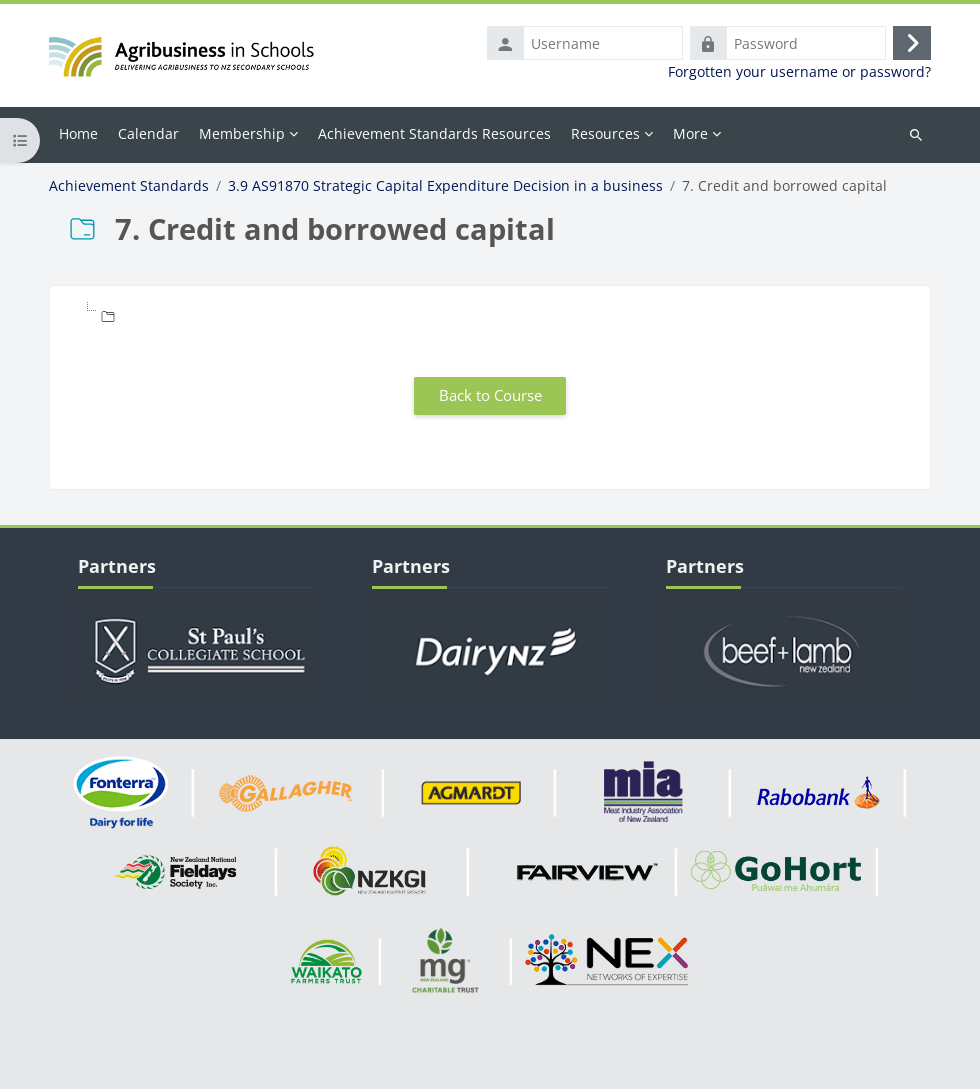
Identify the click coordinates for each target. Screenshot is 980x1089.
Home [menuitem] (78, 133)
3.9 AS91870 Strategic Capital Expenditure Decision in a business (445, 186)
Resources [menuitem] (605, 133)
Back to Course (490, 395)
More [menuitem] (690, 133)
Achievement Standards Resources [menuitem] (434, 133)
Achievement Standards (129, 186)
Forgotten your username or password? (799, 72)
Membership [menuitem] (242, 133)
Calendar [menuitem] (148, 133)
